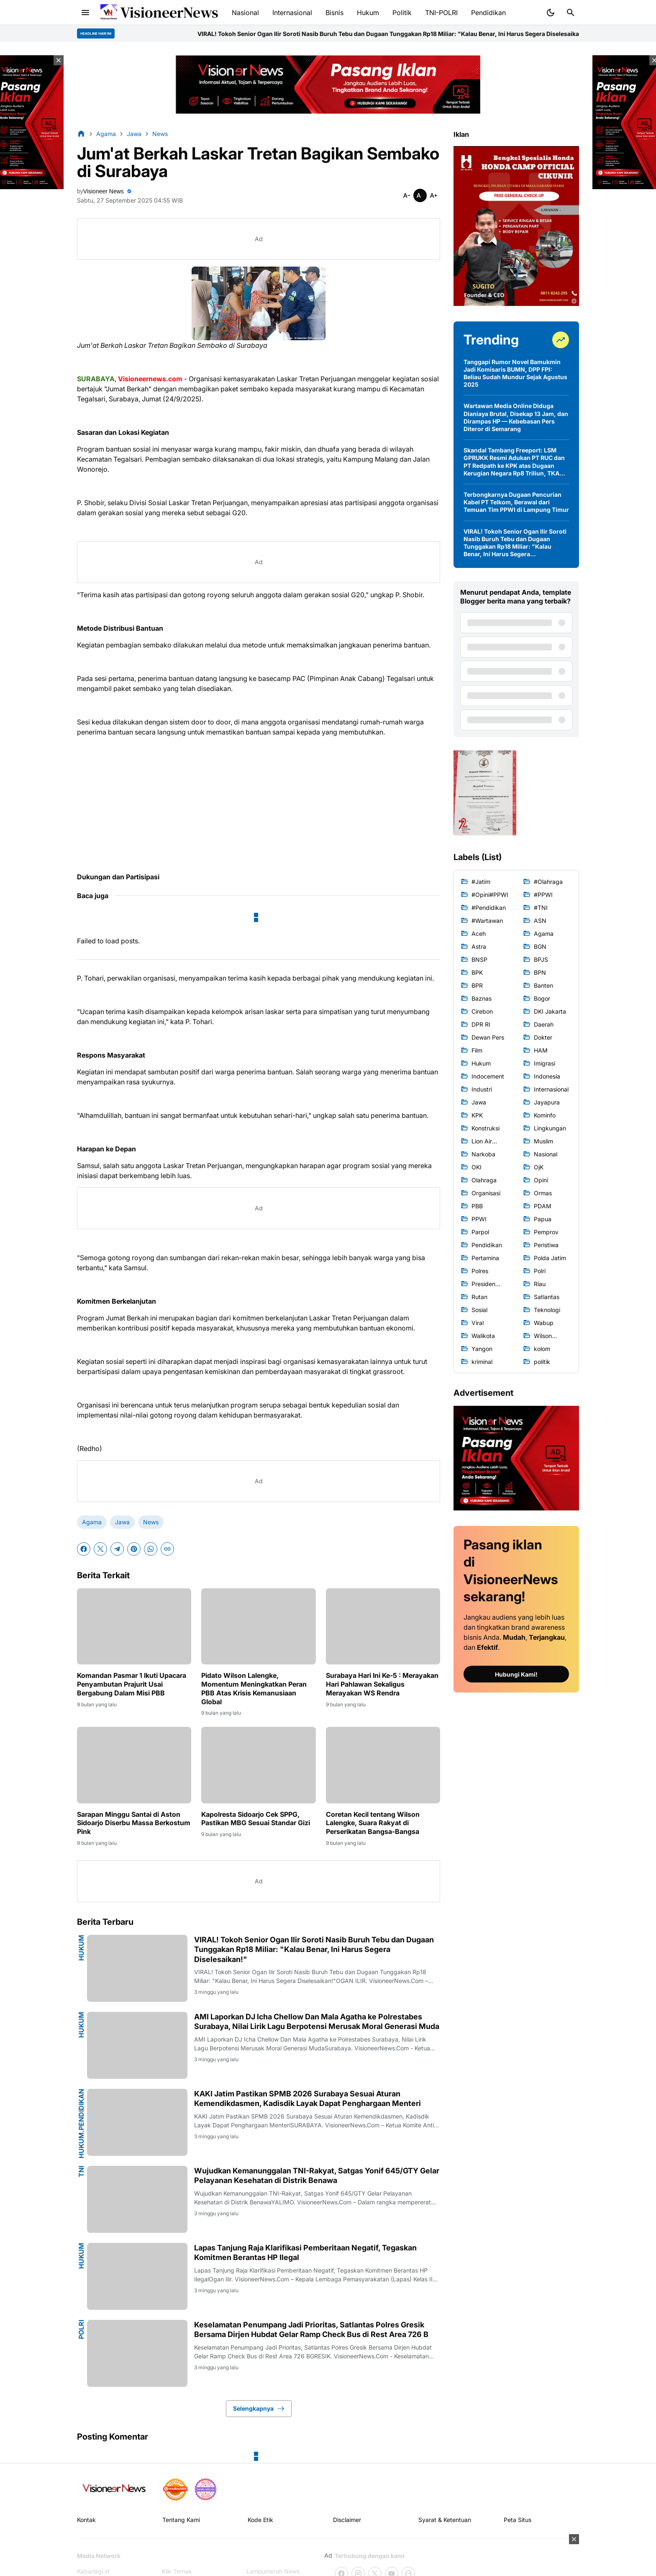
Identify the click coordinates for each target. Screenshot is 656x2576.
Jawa (122, 1522)
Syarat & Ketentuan (444, 2519)
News (151, 1522)
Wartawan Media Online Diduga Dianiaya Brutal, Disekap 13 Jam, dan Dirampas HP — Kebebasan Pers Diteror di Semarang (516, 417)
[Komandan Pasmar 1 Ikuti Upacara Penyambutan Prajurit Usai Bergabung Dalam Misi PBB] (134, 1626)
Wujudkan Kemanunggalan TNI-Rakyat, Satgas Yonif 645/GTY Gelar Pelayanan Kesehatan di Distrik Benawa (316, 2175)
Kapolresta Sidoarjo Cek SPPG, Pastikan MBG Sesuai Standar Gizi (255, 1818)
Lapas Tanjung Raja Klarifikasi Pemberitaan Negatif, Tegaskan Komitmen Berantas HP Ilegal (305, 2252)
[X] (100, 1549)
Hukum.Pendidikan (81, 2123)
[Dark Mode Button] (550, 12)
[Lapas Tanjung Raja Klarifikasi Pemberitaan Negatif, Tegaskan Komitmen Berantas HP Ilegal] (137, 2276)
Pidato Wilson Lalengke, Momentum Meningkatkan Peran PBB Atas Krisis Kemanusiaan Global (254, 1688)
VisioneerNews (169, 12)
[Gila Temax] (117, 2489)
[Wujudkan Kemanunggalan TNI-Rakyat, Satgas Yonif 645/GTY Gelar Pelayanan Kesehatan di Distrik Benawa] (137, 2199)
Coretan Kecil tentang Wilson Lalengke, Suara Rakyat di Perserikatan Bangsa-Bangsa (373, 1823)
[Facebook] (83, 1549)
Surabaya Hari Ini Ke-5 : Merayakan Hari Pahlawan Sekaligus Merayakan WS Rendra (382, 1684)
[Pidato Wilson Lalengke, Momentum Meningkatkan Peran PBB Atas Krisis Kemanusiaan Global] (258, 1626)
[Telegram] (117, 1549)
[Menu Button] (85, 12)
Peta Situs (517, 2519)
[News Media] (205, 2489)
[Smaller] (406, 195)
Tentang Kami (181, 2519)
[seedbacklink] (175, 2489)
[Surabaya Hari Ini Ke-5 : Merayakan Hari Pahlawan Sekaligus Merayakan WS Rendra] (383, 1626)
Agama (92, 1522)
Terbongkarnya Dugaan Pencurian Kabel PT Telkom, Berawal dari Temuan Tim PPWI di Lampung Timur (516, 502)
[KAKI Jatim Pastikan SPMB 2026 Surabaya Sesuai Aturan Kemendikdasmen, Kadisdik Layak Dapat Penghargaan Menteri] (137, 2122)
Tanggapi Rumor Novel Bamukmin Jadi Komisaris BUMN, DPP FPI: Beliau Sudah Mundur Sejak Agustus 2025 (515, 373)
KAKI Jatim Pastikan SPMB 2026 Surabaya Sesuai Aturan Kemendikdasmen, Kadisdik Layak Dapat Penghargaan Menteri (307, 2098)
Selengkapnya (258, 2408)
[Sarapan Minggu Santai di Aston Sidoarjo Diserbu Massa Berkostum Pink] (134, 1765)
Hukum (81, 1948)
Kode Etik (260, 2519)
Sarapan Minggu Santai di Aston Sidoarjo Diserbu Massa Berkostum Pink (133, 1823)
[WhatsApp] (150, 1549)
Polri (81, 2329)
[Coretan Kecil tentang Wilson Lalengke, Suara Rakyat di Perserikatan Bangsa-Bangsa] (383, 1765)
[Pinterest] (134, 1549)
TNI (81, 2171)
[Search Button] (570, 12)
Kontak (86, 2519)
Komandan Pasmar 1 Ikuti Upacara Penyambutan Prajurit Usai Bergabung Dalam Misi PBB (131, 1684)
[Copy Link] (167, 1549)
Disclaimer (347, 2519)
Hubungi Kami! (516, 1674)
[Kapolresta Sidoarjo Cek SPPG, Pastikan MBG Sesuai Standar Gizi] (258, 1765)
